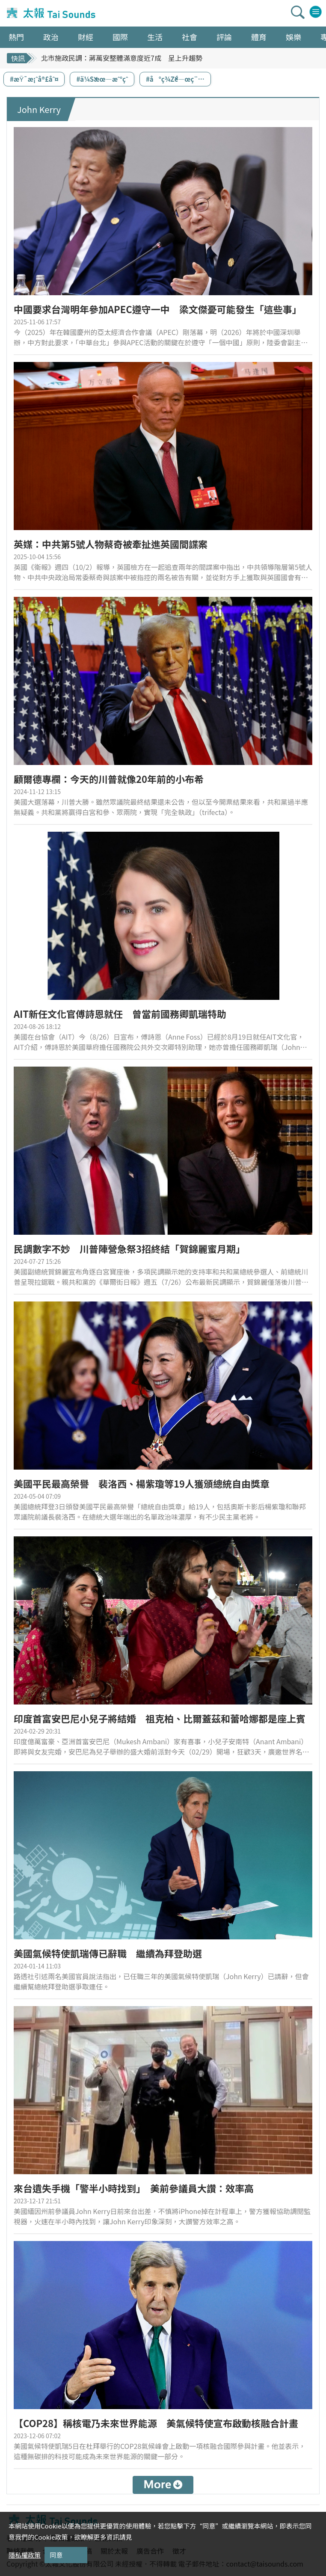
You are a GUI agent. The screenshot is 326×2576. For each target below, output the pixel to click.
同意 (56, 2554)
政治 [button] (51, 36)
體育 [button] (259, 36)
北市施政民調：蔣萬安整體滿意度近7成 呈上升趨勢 (121, 58)
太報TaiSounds (51, 13)
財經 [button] (85, 36)
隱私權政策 (25, 2554)
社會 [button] (189, 36)
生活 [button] (155, 36)
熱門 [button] (16, 36)
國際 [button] (120, 36)
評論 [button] (224, 36)
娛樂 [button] (293, 36)
